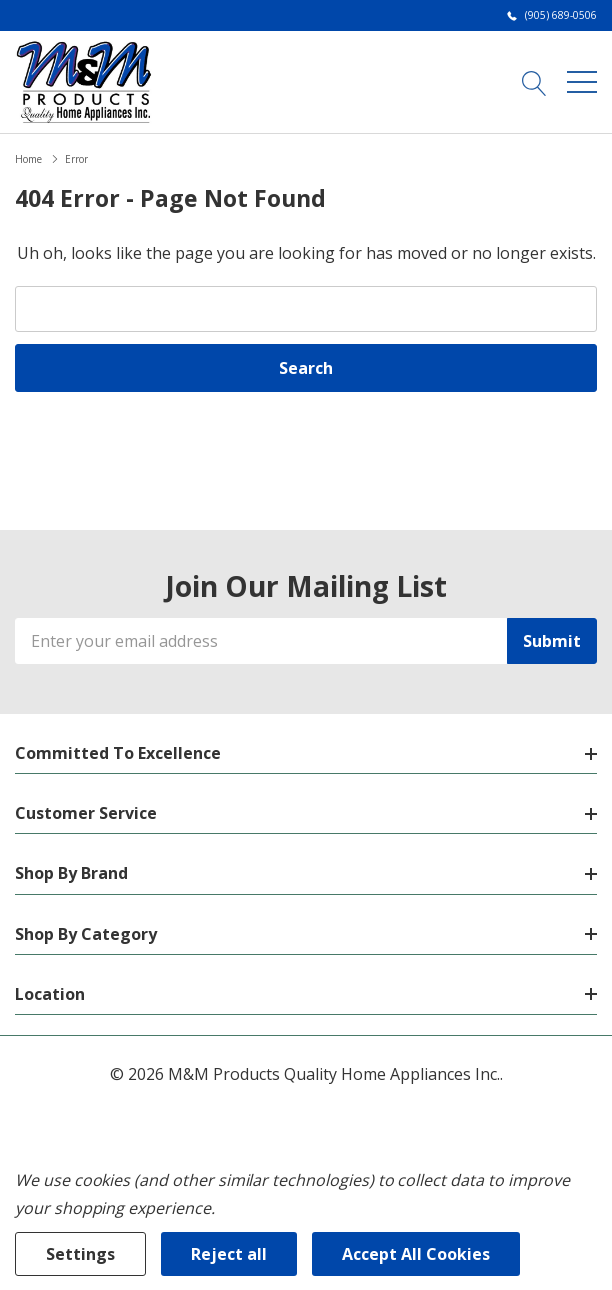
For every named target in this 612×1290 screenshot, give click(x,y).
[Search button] (534, 81)
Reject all (229, 1254)
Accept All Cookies (416, 1254)
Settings (80, 1254)
